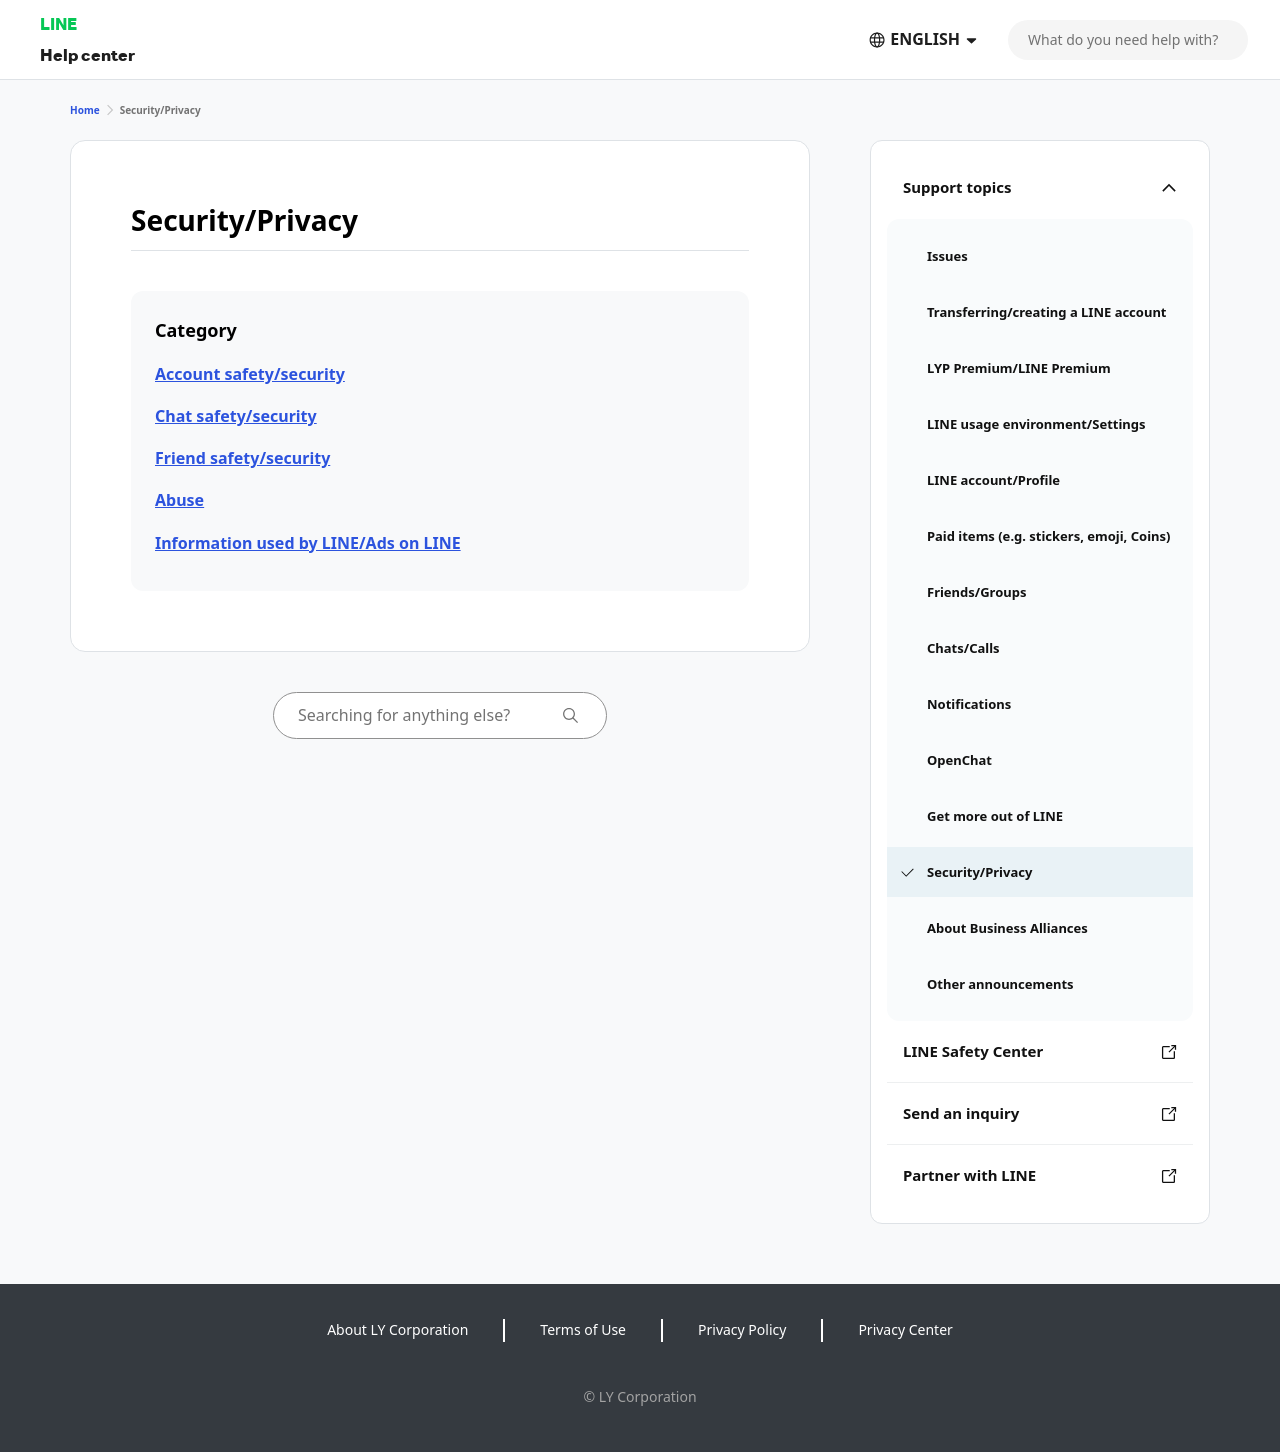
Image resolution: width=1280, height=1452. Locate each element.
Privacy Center (905, 1329)
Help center (87, 54)
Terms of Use (583, 1329)
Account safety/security (250, 374)
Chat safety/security (236, 416)
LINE (58, 23)
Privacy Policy (742, 1329)
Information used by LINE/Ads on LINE (308, 543)
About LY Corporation (397, 1329)
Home (85, 110)
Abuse (179, 500)
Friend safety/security (242, 458)
